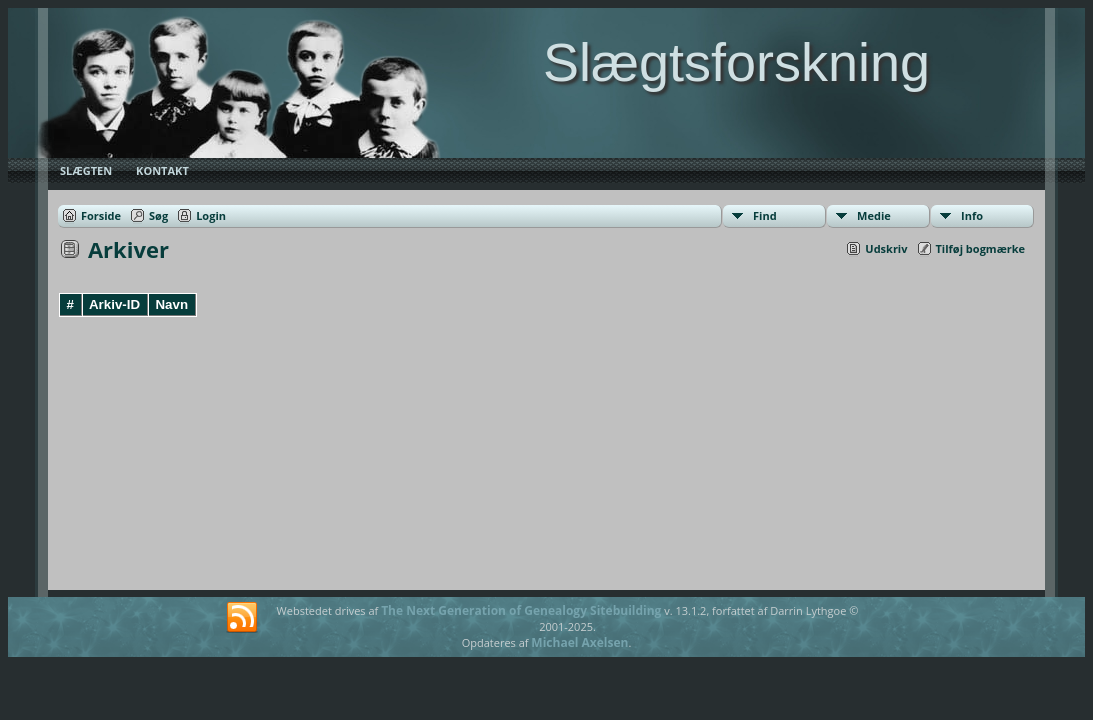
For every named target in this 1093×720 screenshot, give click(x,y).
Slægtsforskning (736, 62)
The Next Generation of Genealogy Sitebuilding (521, 610)
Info (972, 215)
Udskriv (886, 248)
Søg (158, 215)
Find (765, 215)
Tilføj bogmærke (981, 248)
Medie (874, 215)
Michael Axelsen (579, 642)
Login (211, 215)
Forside (101, 215)
